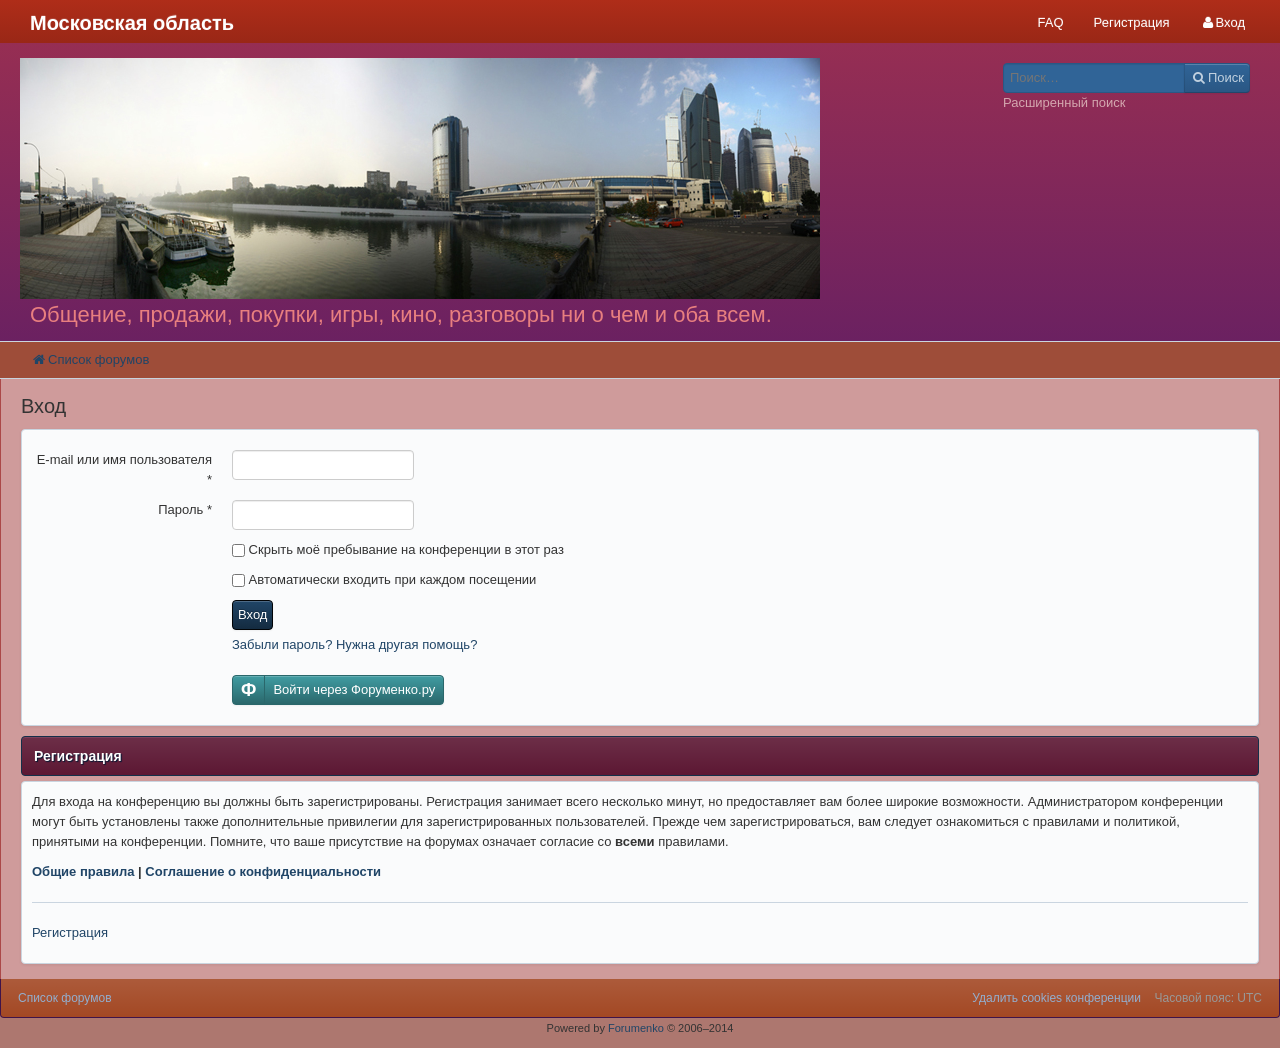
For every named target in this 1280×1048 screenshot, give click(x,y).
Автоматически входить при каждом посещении (384, 579)
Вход (252, 614)
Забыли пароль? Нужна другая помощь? (354, 644)
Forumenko (636, 1028)
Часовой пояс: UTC (1208, 998)
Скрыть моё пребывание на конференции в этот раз (398, 549)
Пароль (185, 509)
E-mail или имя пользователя (124, 469)
